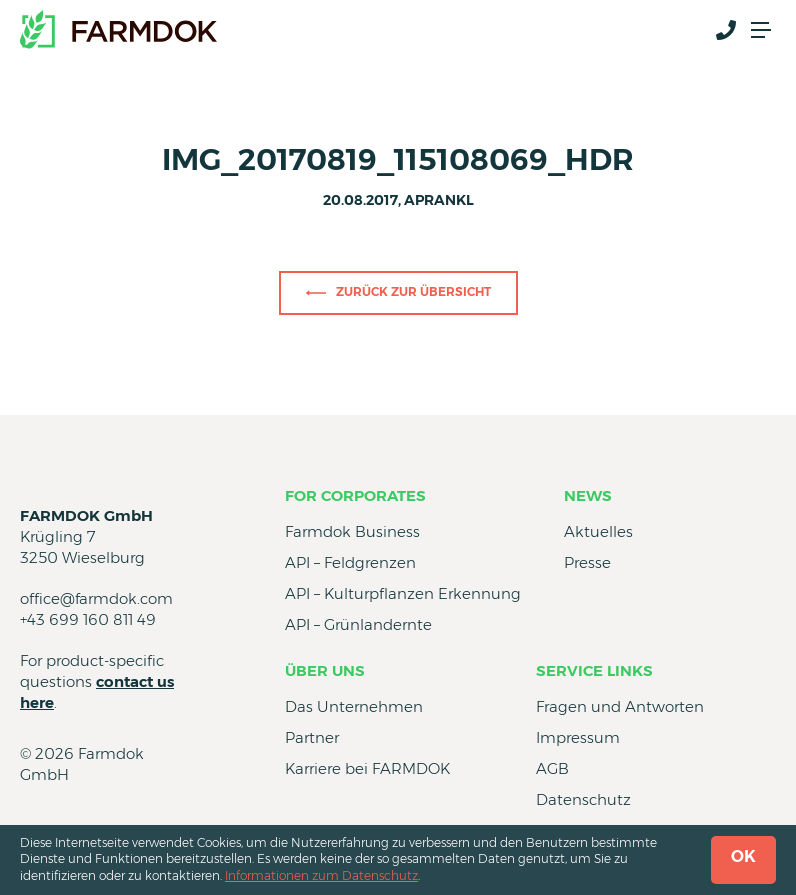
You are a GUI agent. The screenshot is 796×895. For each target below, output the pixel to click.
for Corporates (355, 495)
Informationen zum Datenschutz (321, 875)
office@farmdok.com (96, 598)
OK (743, 856)
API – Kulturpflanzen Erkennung (403, 593)
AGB (552, 768)
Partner (312, 737)
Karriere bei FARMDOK (367, 768)
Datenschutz (583, 799)
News (588, 495)
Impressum (578, 737)
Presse (587, 562)
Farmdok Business (352, 531)
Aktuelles (598, 531)
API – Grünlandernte (358, 624)
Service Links (594, 670)
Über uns (325, 670)
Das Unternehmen (354, 706)
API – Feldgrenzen (350, 562)
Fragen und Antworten (620, 706)
